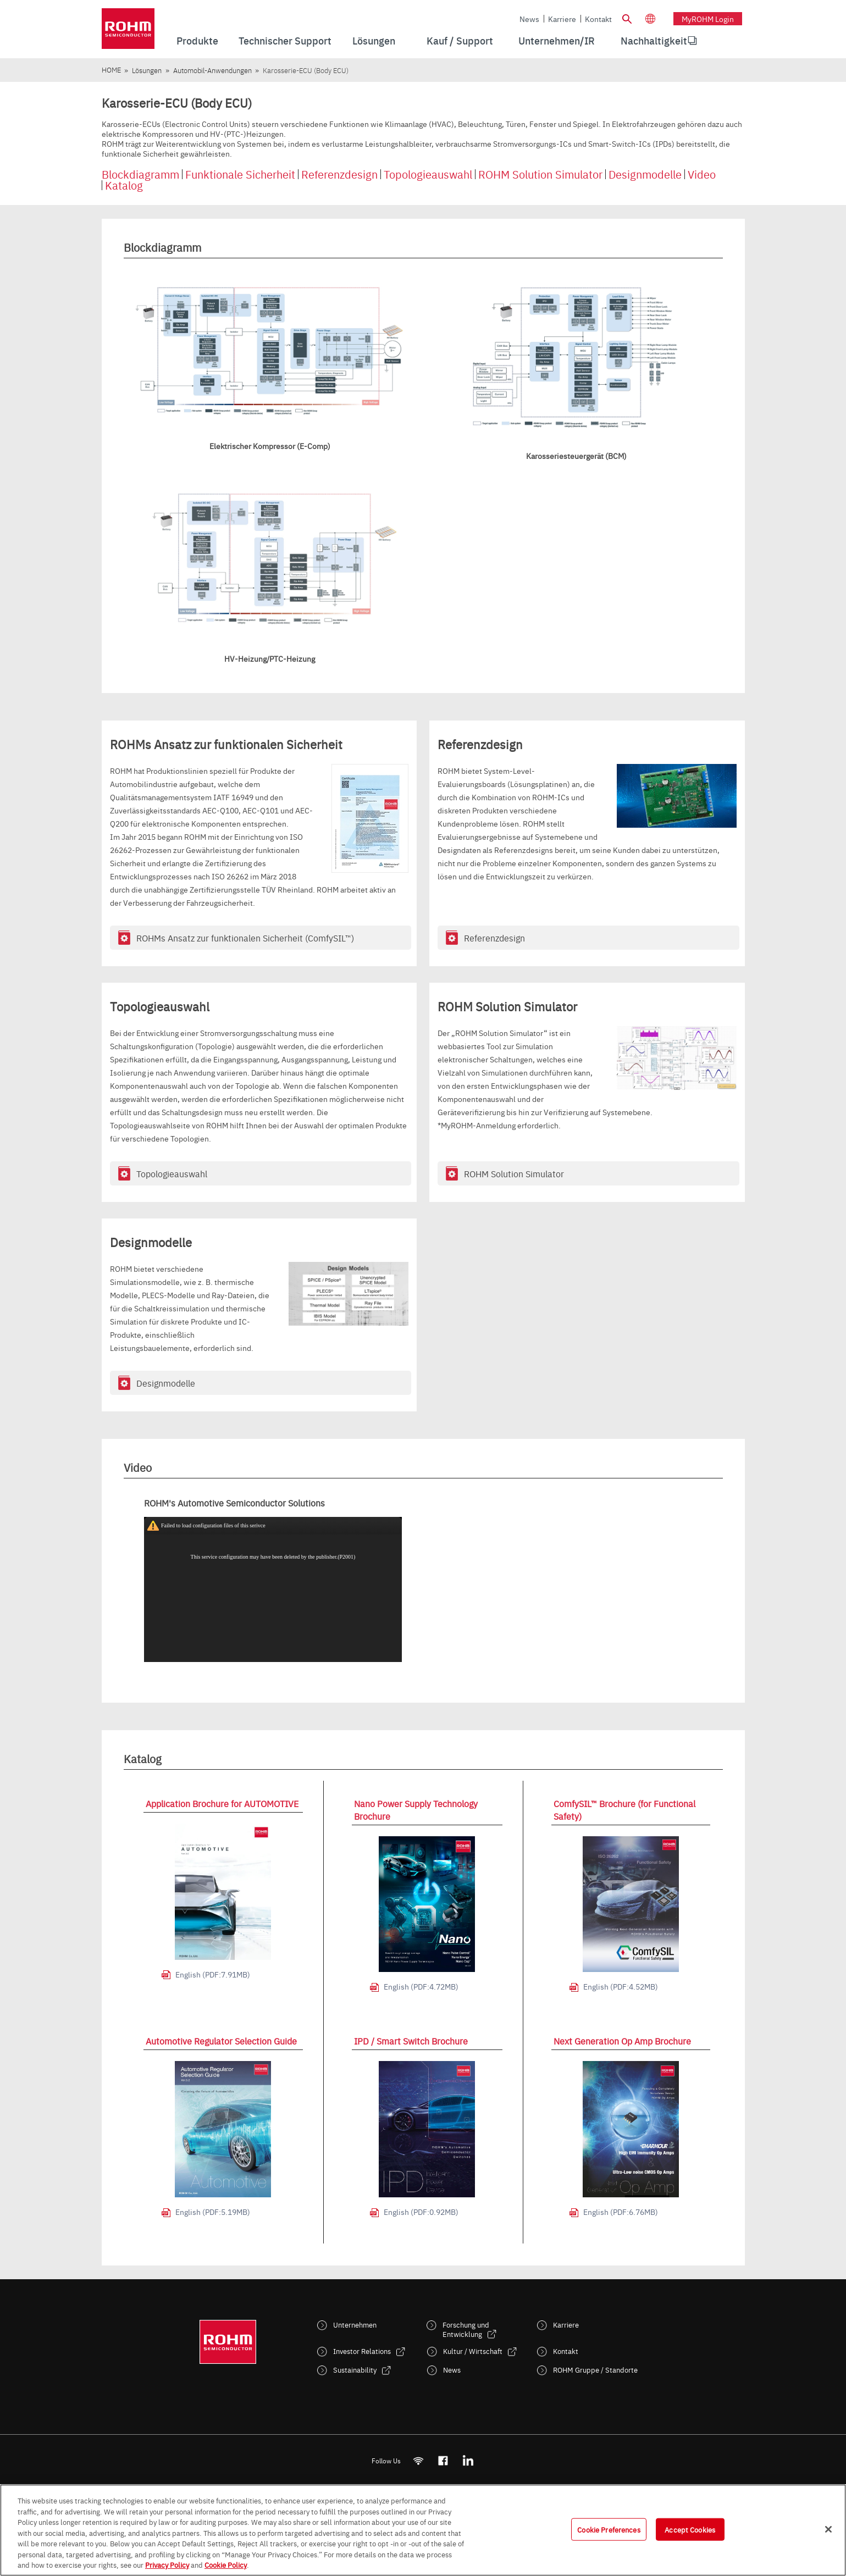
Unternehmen (355, 2324)
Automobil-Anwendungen (212, 70)
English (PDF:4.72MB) (421, 1986)
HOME (111, 69)
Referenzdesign (339, 174)
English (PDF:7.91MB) (212, 1974)
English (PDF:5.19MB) (212, 2211)
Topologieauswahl (428, 174)
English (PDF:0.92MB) (421, 2211)
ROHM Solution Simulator (540, 174)
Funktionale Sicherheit (240, 174)
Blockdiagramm (140, 174)
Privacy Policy (167, 2564)
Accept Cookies (690, 2529)
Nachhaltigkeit (654, 40)
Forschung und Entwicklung (466, 2329)
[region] (423, 2530)
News (529, 19)
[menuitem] (654, 40)
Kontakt (598, 19)
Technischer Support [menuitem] (285, 40)
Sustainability (355, 2369)
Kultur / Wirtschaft (472, 2351)
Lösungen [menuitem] (373, 40)
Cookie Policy (225, 2564)
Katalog (124, 185)
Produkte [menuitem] (197, 40)
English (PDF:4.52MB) (620, 1986)
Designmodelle (645, 174)
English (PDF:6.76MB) (620, 2211)
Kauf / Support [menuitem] (460, 40)
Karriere (562, 19)
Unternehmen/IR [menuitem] (556, 40)
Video (702, 174)
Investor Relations (362, 2351)
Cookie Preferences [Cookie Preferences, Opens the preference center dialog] (608, 2529)
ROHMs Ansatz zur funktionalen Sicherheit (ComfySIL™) (245, 938)
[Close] (828, 2529)
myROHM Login (708, 18)
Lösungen (147, 70)
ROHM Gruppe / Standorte (595, 2369)
